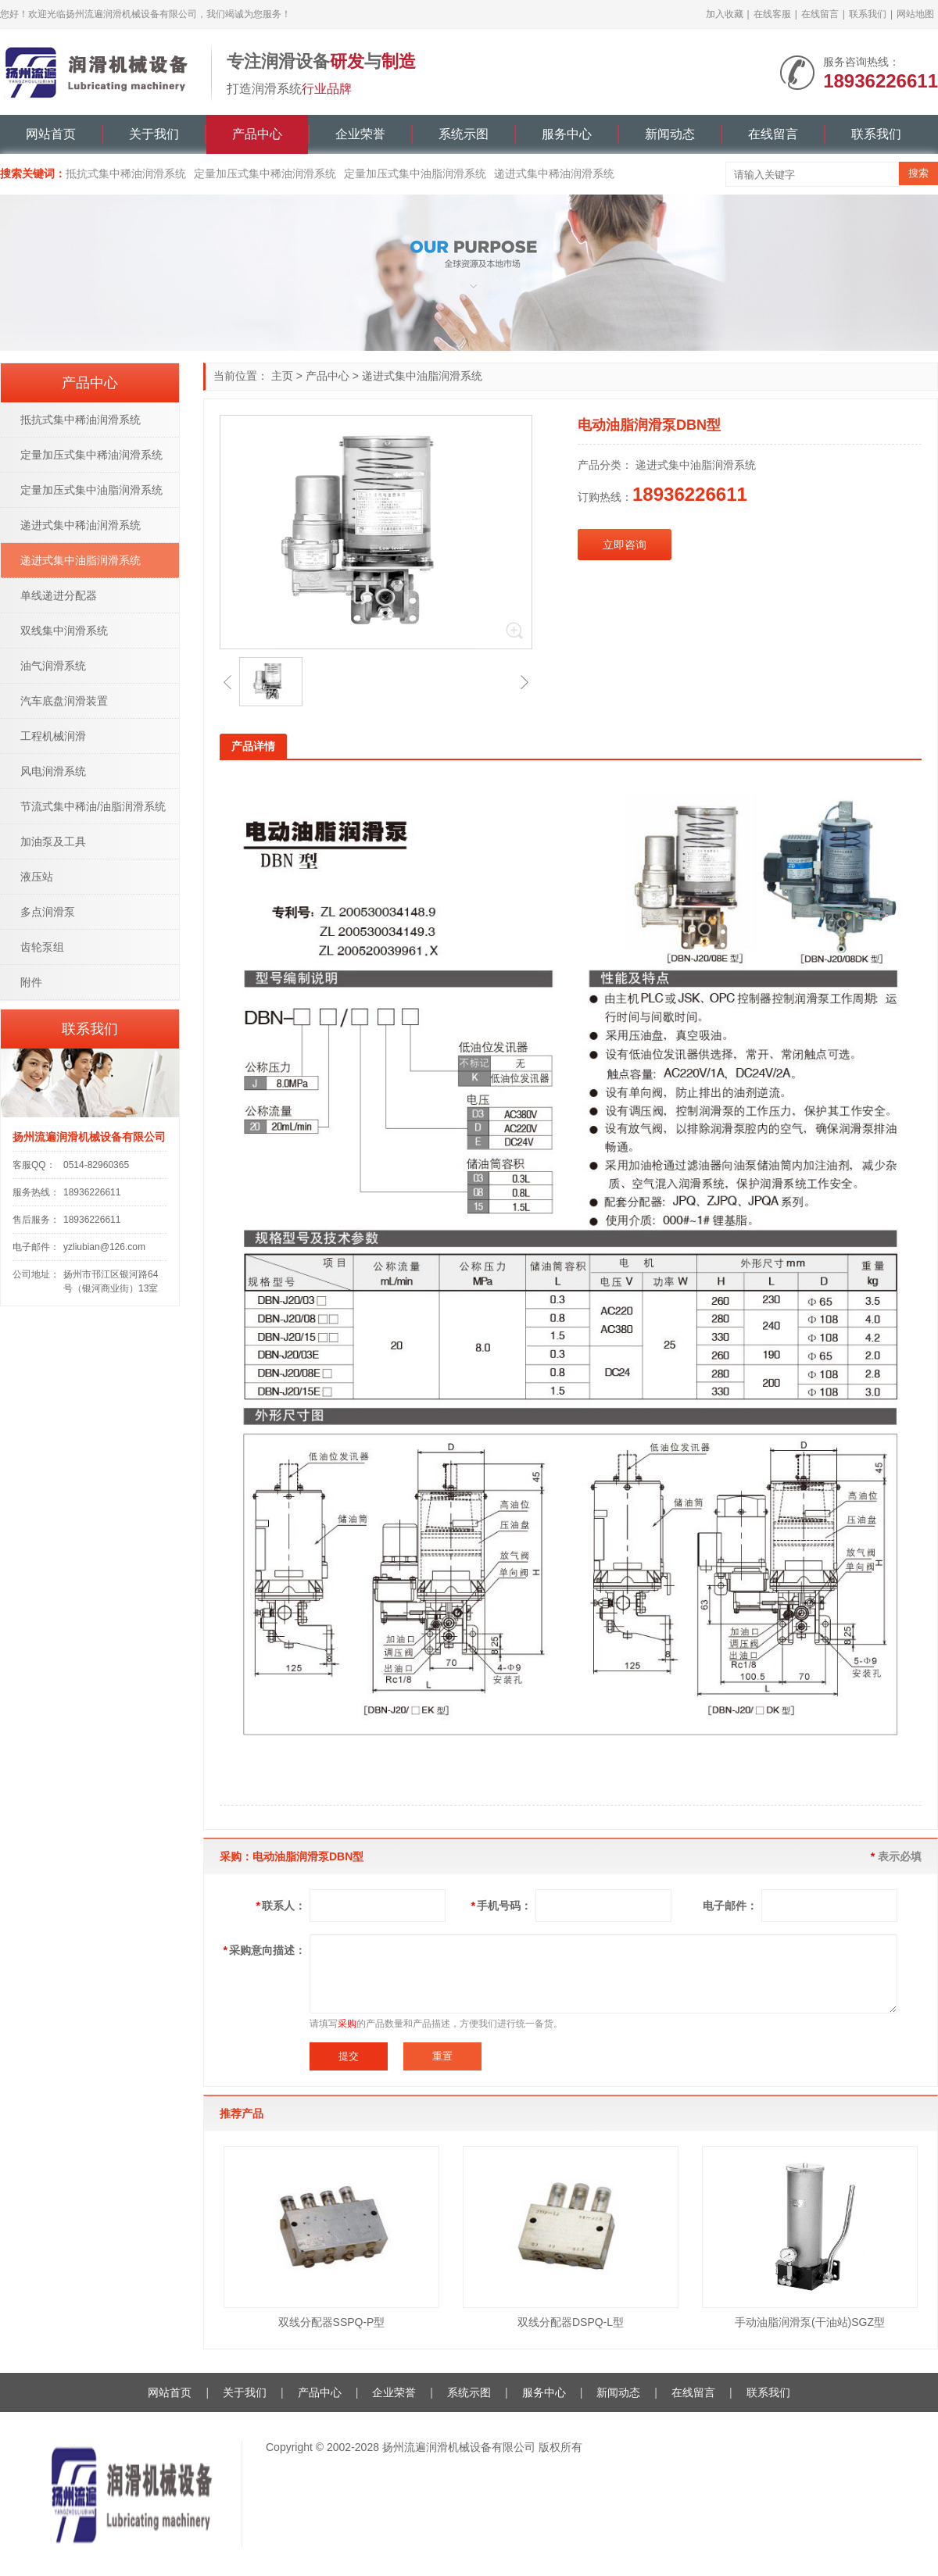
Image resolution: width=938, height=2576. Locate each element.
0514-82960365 (96, 1164)
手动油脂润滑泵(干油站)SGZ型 (810, 2322)
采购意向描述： (265, 1950)
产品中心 (257, 134)
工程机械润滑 (53, 736)
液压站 (36, 876)
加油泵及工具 (53, 841)
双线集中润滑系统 (64, 630)
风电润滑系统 (53, 771)
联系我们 (867, 14)
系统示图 (464, 134)
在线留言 (820, 14)
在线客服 (772, 14)
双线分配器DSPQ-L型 (570, 2322)
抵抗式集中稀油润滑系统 (126, 173)
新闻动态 (670, 134)
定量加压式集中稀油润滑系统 (265, 173)
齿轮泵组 (42, 947)
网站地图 (915, 14)
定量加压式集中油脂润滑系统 (415, 173)
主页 (282, 376)
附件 (31, 982)
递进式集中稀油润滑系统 (554, 173)
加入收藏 (724, 14)
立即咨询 (624, 544)
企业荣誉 (360, 134)
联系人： (281, 1905)
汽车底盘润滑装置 (64, 701)
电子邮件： (730, 1905)
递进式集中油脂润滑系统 (422, 376)
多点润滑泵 (47, 912)
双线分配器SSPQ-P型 (331, 2322)
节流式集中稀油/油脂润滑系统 (93, 806)
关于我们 (154, 134)
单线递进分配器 (58, 595)
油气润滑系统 (53, 665)
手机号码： (501, 1905)
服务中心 (567, 134)
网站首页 (51, 134)
